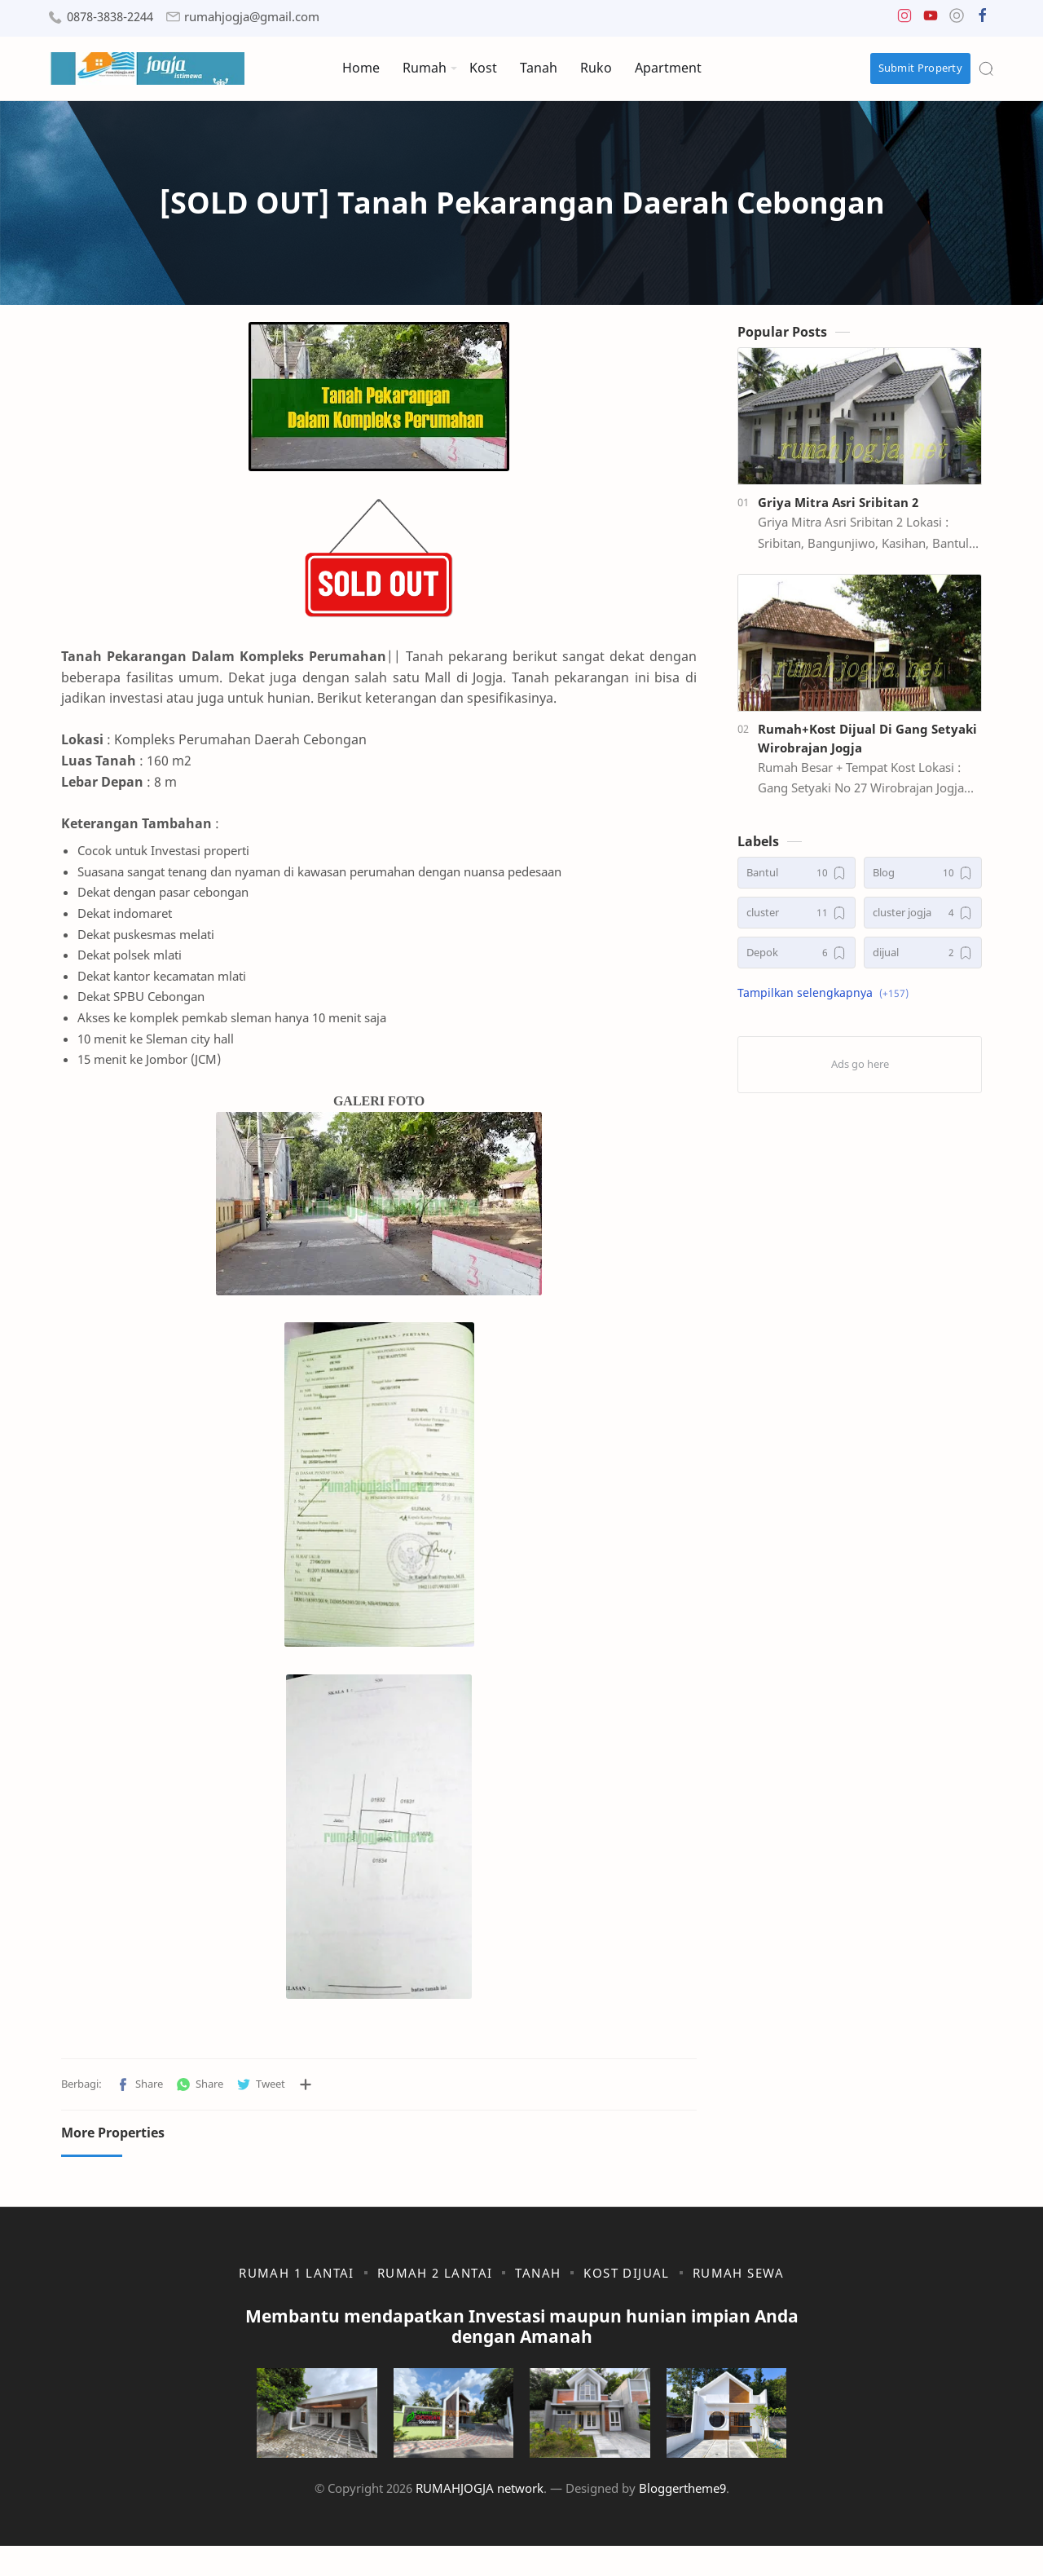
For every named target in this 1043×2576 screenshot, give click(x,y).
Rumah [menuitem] (425, 68)
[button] (904, 19)
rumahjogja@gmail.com (251, 16)
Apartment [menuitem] (668, 68)
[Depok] (796, 961)
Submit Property (920, 67)
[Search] (986, 68)
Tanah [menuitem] (538, 68)
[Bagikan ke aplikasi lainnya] (305, 2091)
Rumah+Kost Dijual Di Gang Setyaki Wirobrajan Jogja (867, 745)
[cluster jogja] (923, 921)
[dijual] (923, 961)
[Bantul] (796, 881)
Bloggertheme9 (682, 2518)
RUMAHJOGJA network (480, 2518)
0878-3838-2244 (110, 16)
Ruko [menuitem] (596, 68)
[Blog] (923, 881)
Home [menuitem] (361, 68)
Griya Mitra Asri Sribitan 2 (838, 509)
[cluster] (796, 921)
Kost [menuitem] (483, 68)
